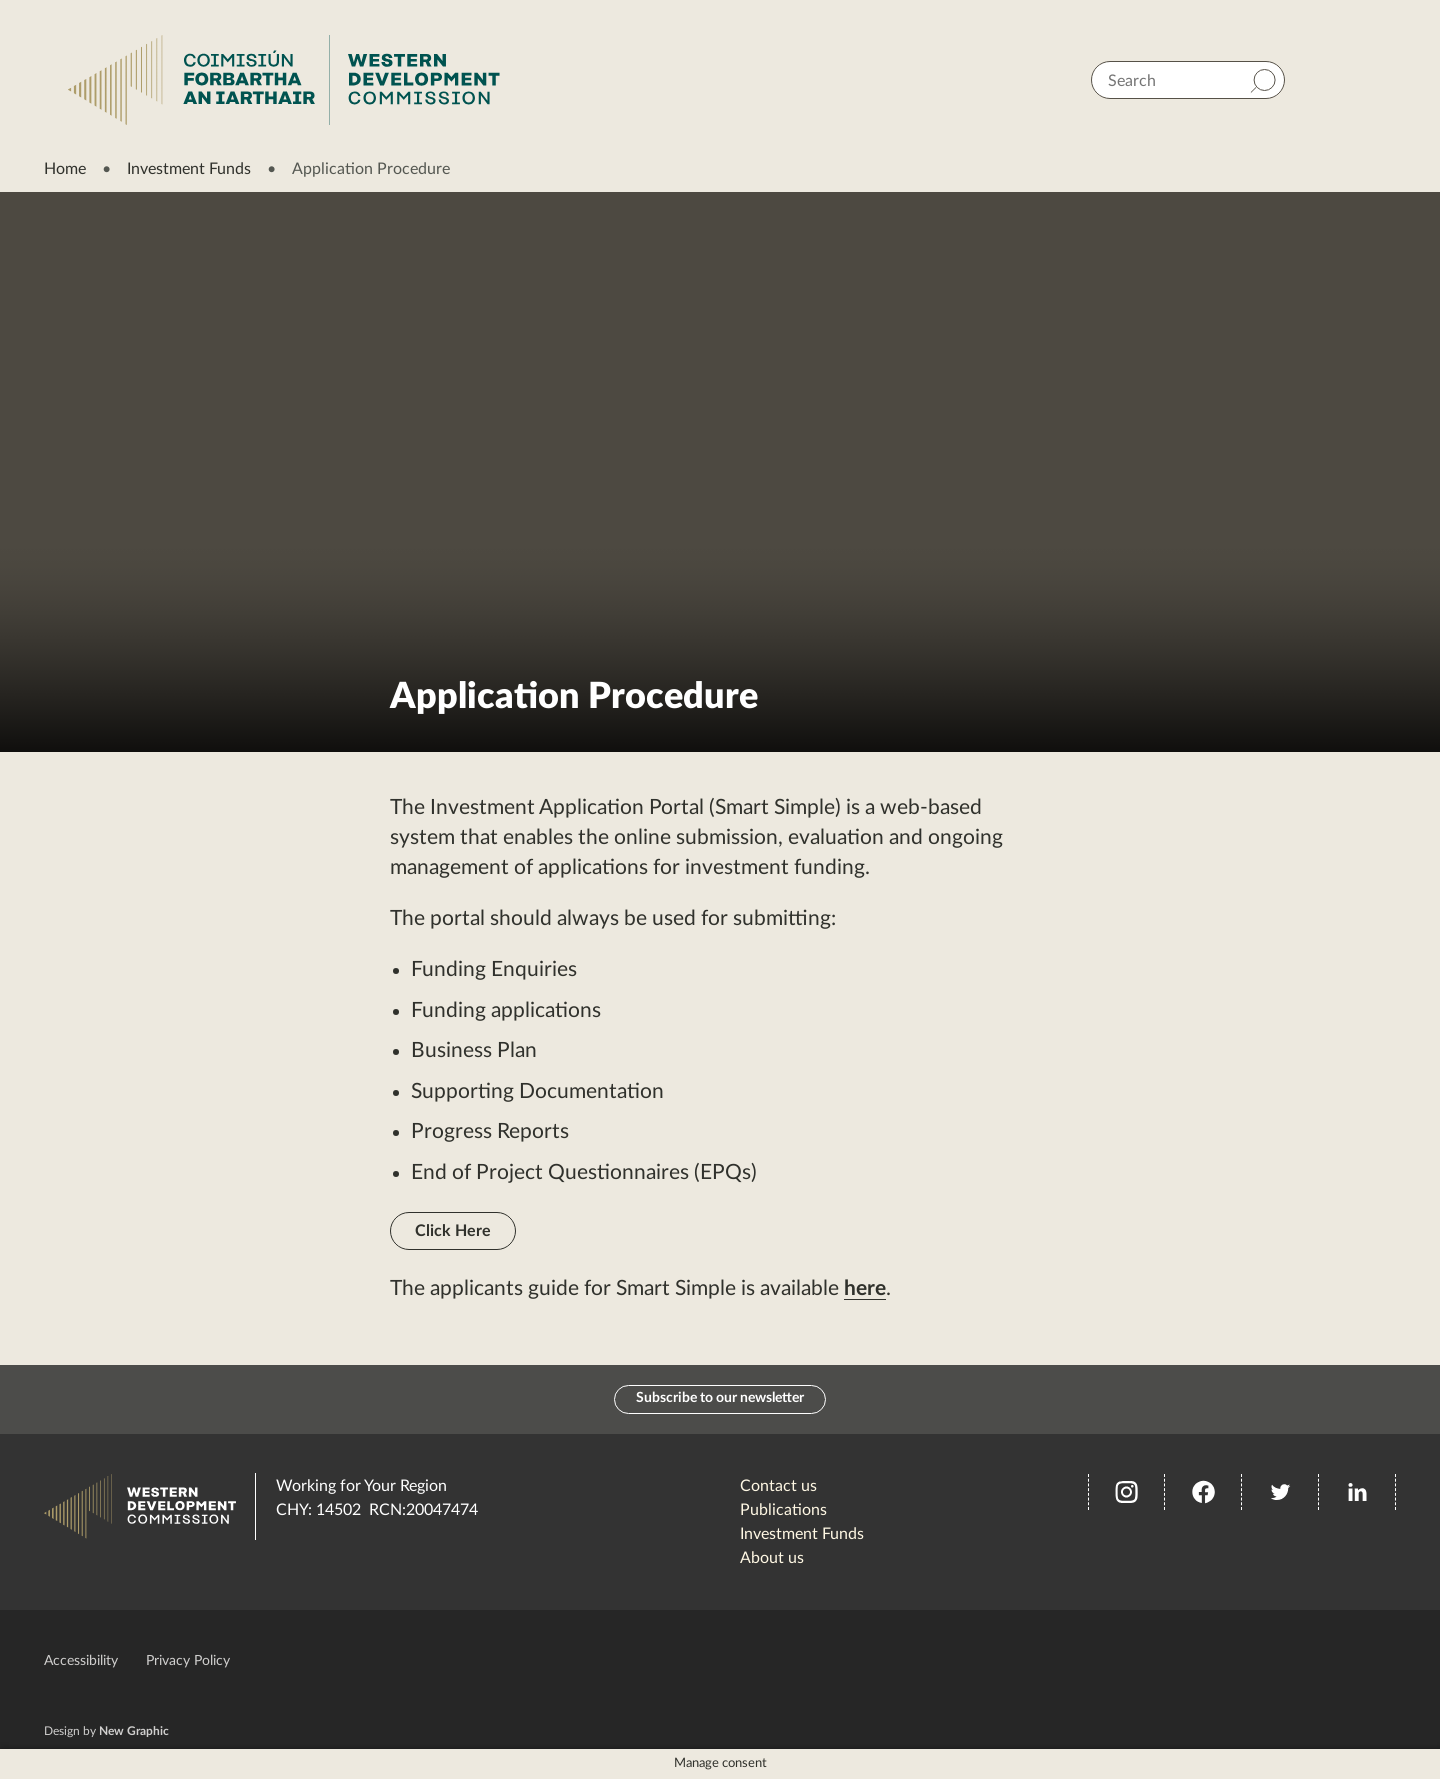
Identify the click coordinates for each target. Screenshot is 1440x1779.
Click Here (453, 1231)
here (865, 1288)
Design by (106, 1732)
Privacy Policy (188, 1662)
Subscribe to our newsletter (720, 1400)
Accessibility (81, 1662)
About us (772, 1559)
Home (65, 169)
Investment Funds (189, 169)
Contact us (778, 1487)
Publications (783, 1511)
